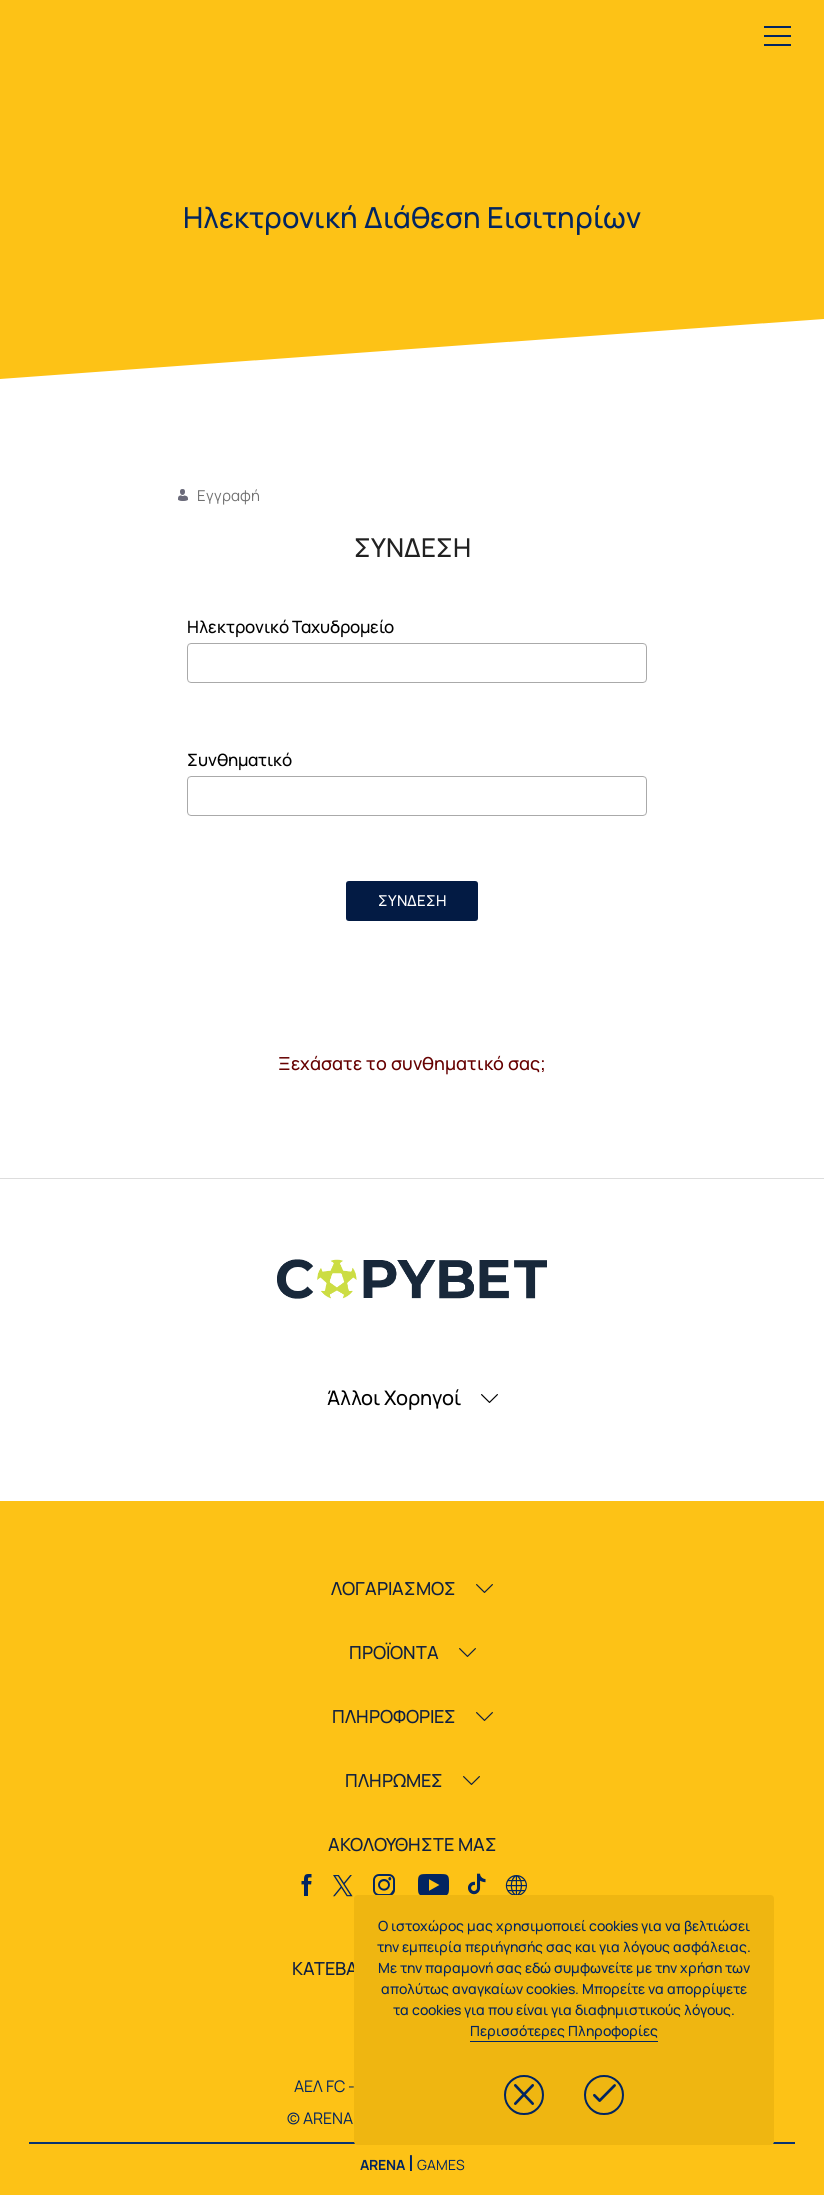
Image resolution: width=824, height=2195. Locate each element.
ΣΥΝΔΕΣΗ (412, 900)
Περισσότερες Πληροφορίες (564, 2030)
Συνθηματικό (239, 759)
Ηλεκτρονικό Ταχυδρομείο (290, 626)
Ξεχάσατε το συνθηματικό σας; (412, 1063)
